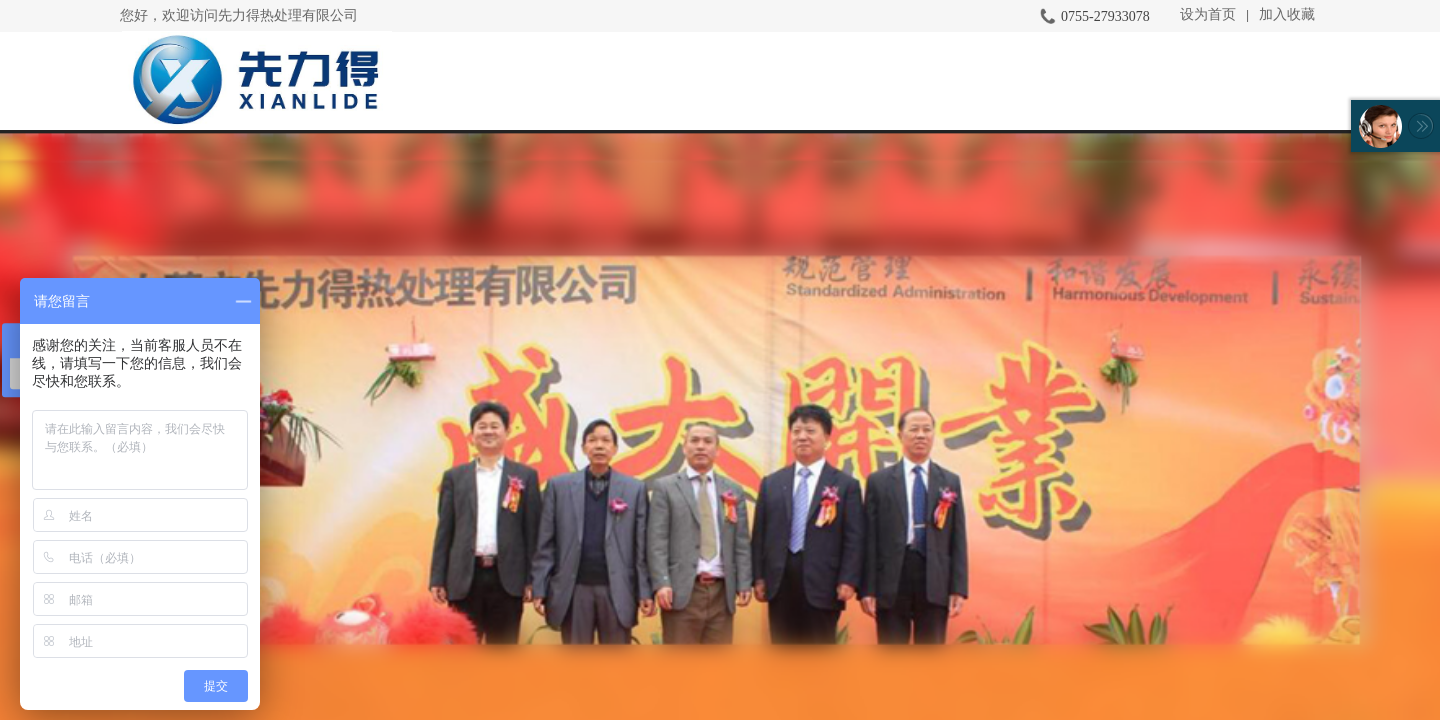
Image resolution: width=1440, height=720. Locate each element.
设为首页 (1208, 14)
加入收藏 (1287, 14)
